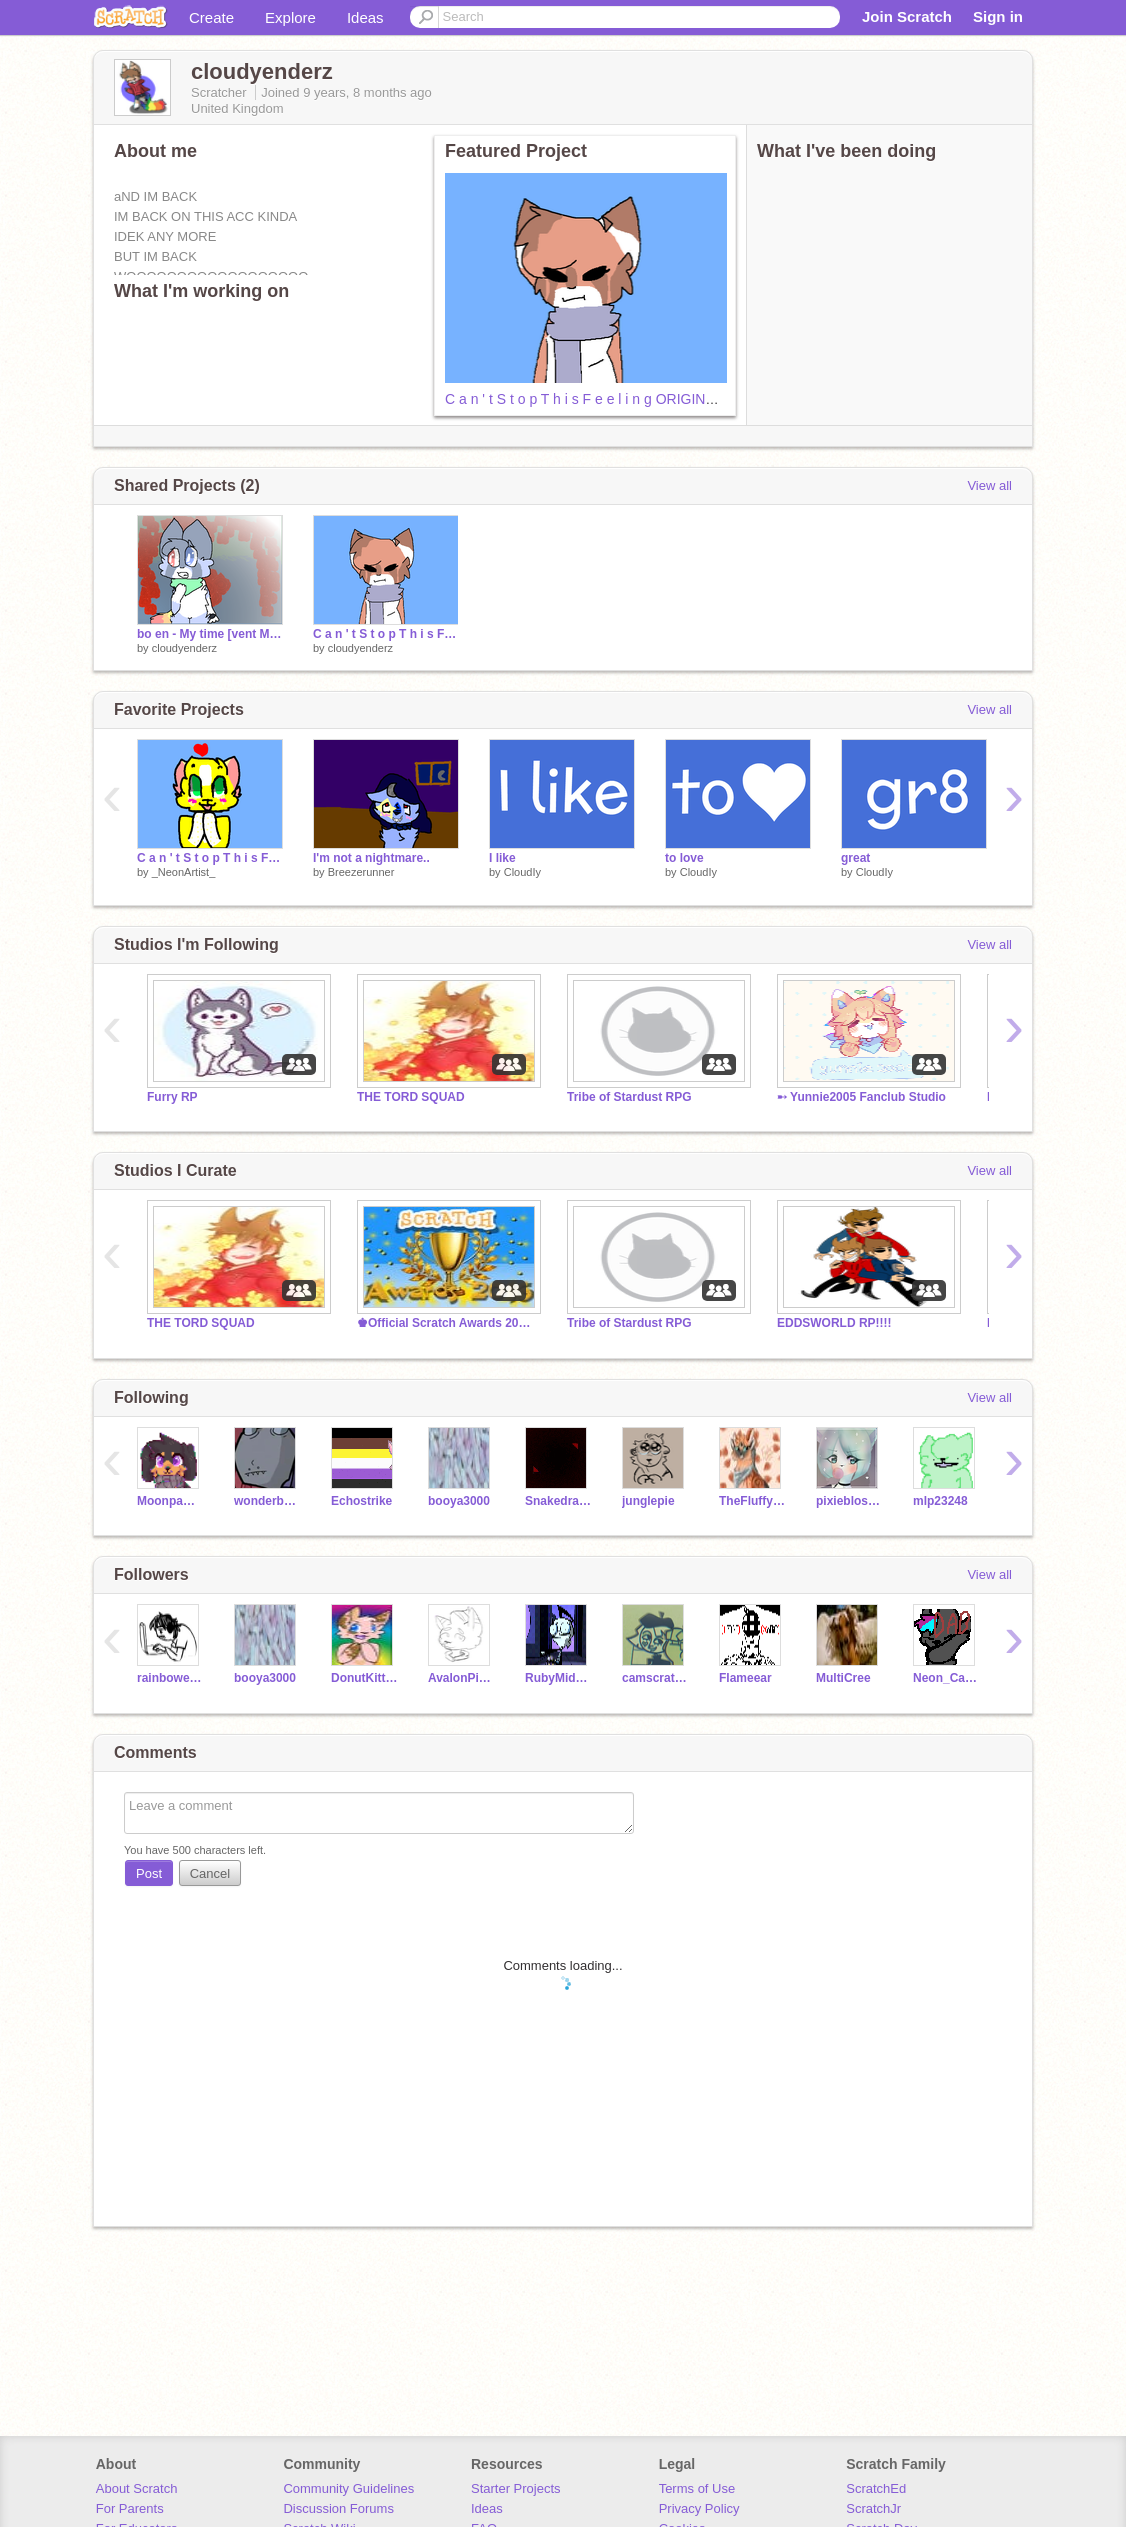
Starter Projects (516, 2488)
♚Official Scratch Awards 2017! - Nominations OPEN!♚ (447, 1323)
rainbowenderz (170, 1678)
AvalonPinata (461, 1678)
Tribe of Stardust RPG (629, 1097)
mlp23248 (940, 1501)
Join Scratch (907, 16)
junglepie (648, 1501)
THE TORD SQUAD (411, 1097)
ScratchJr (873, 2508)
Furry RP (172, 1097)
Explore (290, 17)
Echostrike (361, 1501)
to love (684, 858)
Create (211, 17)
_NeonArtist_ (184, 872)
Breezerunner (361, 872)
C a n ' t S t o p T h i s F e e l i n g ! (210, 858)
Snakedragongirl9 (558, 1501)
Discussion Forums (338, 2508)
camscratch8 (655, 1678)
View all (989, 485)
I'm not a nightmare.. (371, 858)
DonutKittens (364, 1678)
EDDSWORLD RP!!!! (834, 1323)
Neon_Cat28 (946, 1678)
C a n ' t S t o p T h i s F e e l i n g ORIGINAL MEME (606, 399)
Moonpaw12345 (170, 1501)
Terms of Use (697, 2488)
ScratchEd (876, 2488)
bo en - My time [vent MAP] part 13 (210, 634)
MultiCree (843, 1678)
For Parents (130, 2508)
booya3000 (459, 1501)
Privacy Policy (699, 2508)
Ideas (365, 17)
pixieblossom (849, 1501)
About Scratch (137, 2488)
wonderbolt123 (267, 1501)
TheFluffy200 (752, 1501)
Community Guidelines (348, 2488)
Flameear (745, 1678)
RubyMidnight (558, 1678)
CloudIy (522, 872)
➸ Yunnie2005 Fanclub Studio (861, 1097)
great (855, 858)
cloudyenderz (184, 648)
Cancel (210, 1873)
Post (149, 1873)
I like (502, 858)
